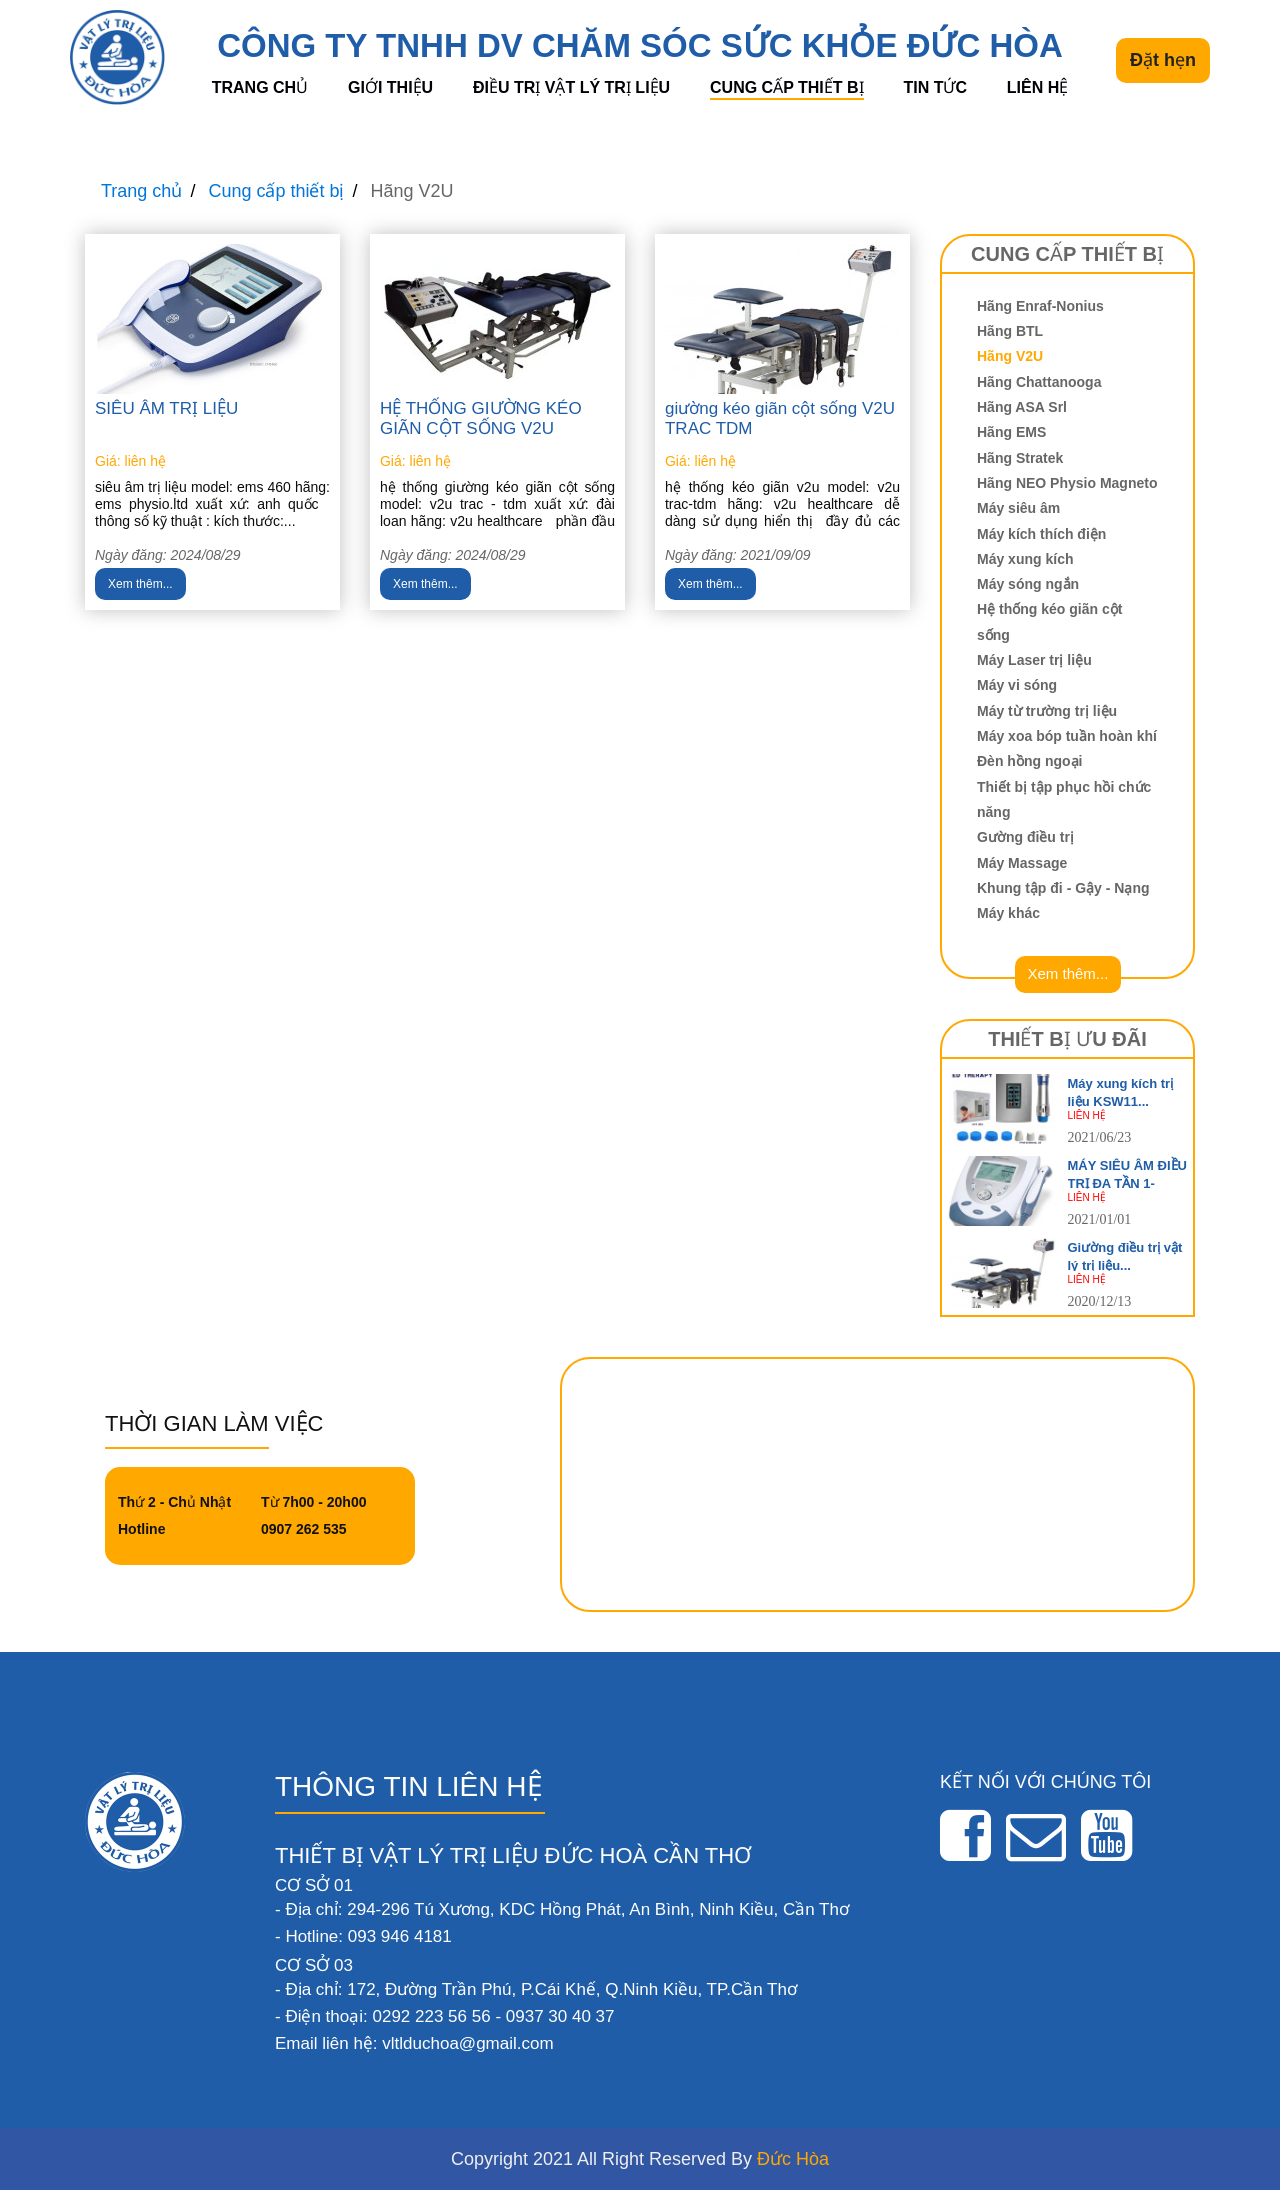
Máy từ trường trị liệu (1047, 711)
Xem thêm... (140, 584)
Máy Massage (1022, 863)
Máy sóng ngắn (1028, 584)
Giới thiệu (390, 87)
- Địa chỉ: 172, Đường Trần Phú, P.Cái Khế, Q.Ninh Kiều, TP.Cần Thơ (536, 1989)
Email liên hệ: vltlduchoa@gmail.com (414, 2043)
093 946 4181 (400, 1936)
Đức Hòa (793, 2159)
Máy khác (1008, 913)
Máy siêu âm (1018, 508)
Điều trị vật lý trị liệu (571, 87)
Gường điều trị (1025, 837)
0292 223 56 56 (431, 2016)
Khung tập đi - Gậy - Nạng (1063, 888)
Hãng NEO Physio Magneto (1067, 483)
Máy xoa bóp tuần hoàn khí (1067, 736)
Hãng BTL (1010, 331)
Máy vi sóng (1017, 685)
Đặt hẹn (1163, 60)
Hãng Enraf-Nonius (1040, 306)
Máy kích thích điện (1041, 534)
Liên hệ (1037, 87)
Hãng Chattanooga (1039, 382)
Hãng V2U (1010, 356)
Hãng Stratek (1020, 458)
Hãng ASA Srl (1022, 407)
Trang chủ (260, 87)
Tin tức (935, 87)
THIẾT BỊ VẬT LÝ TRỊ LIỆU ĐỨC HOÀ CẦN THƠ (513, 1855)
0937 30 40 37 (560, 2016)
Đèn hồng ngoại (1029, 761)
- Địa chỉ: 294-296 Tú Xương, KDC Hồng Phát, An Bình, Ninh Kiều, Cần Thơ (562, 1909)
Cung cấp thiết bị (786, 87)
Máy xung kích (1025, 559)
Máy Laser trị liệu (1034, 660)
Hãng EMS (1011, 432)
